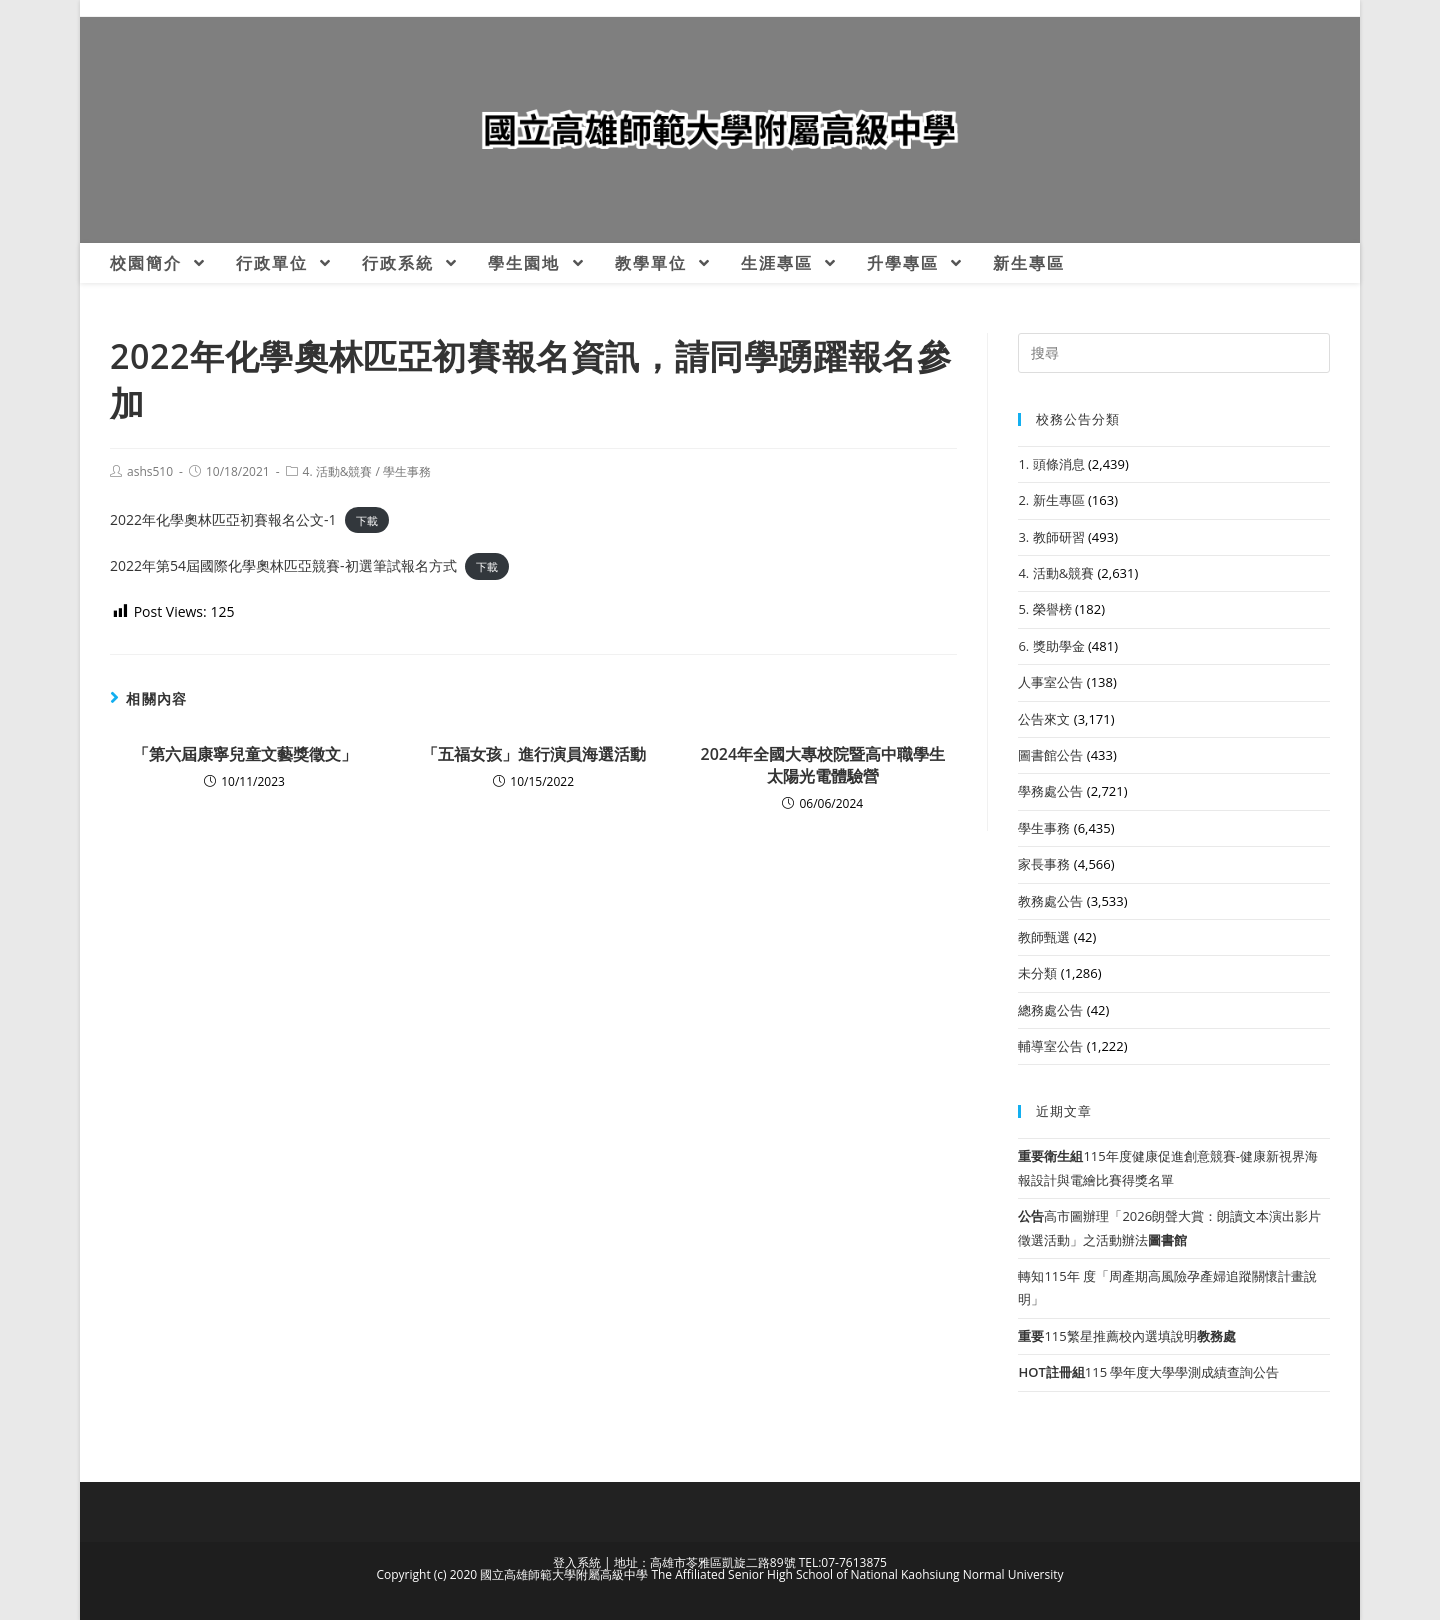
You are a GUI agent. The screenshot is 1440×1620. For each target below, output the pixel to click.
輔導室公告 (1050, 1046)
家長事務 (1044, 864)
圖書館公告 (1050, 755)
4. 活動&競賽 (338, 471)
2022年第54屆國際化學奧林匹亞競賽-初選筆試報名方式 (283, 565)
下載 (367, 520)
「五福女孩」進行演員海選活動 (534, 754)
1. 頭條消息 (1051, 464)
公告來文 (1044, 719)
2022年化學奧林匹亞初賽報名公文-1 (223, 519)
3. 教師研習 (1051, 537)
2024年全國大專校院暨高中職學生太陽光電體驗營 (823, 765)
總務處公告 (1050, 1010)
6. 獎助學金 (1051, 646)
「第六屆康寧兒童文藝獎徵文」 (245, 754)
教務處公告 (1050, 901)
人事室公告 (1050, 682)
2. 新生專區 (1051, 500)
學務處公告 (1050, 791)
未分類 (1037, 973)
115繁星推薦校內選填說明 (1126, 1336)
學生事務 (407, 471)
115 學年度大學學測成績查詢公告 (1148, 1372)
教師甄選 (1044, 937)
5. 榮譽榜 (1044, 609)
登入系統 (577, 1562)
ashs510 (150, 471)
